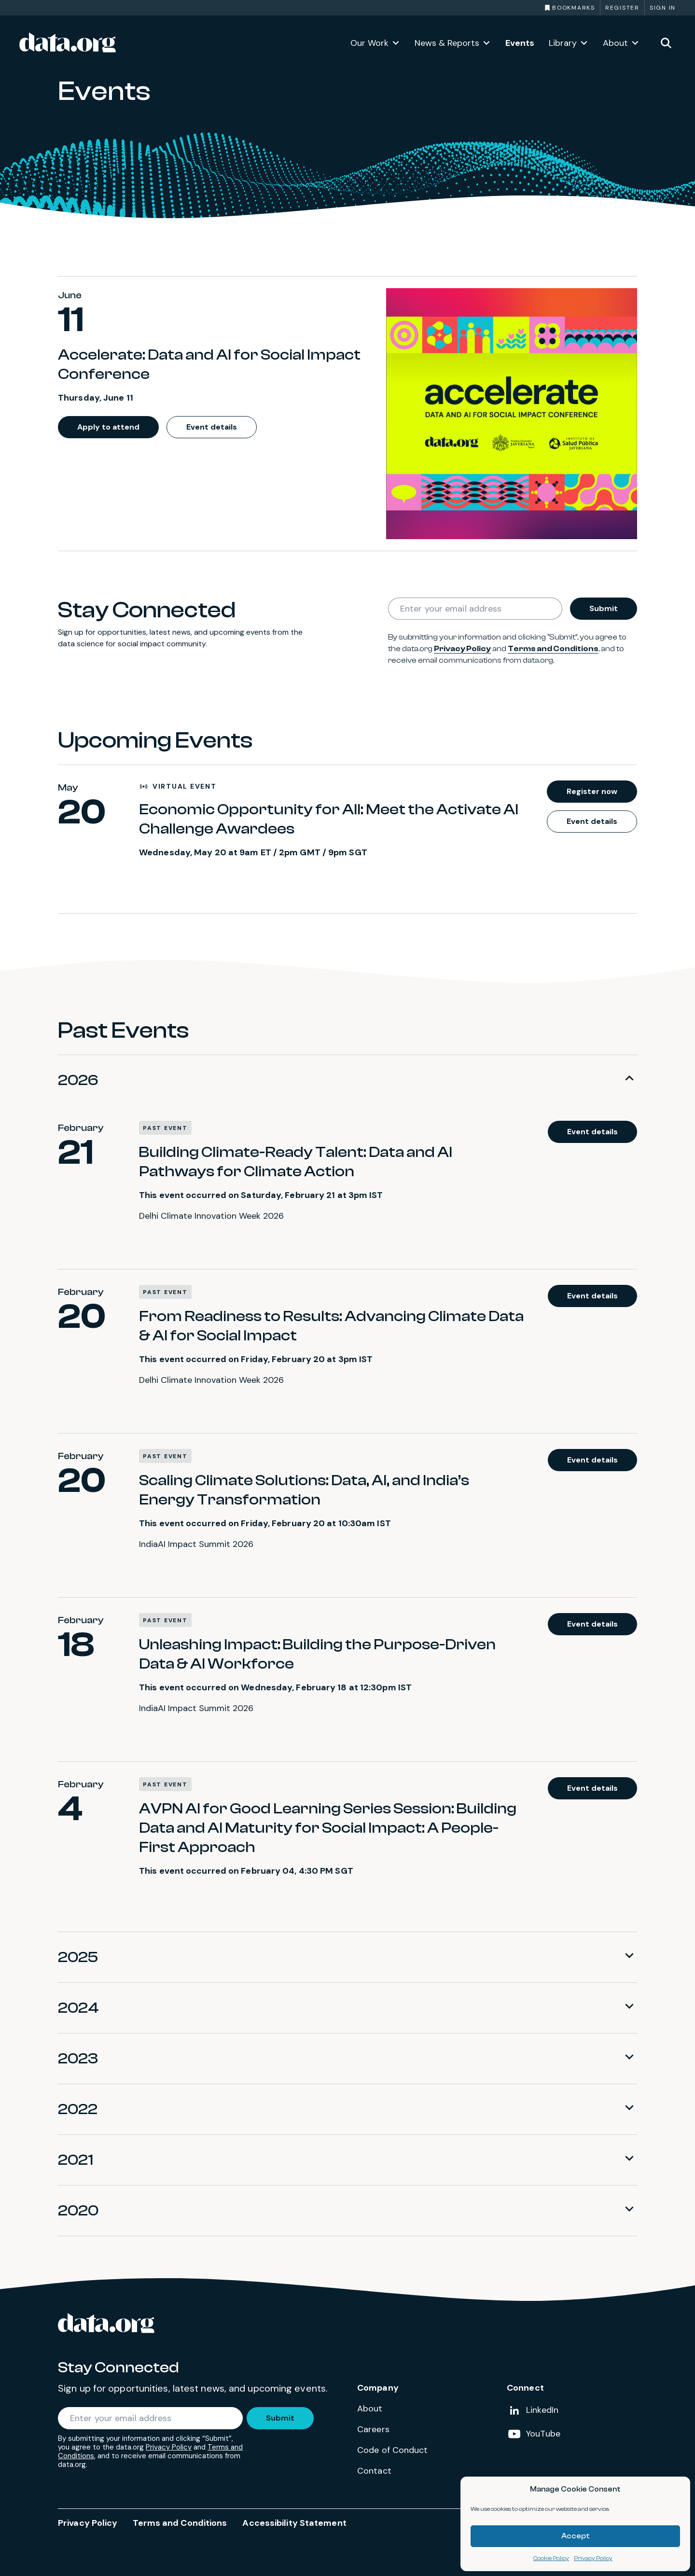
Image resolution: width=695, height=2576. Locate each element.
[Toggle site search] (666, 42)
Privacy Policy (593, 2558)
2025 (78, 1957)
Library (563, 43)
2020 (78, 2210)
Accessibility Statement (294, 2523)
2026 (78, 1080)
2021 (75, 2160)
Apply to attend (108, 427)
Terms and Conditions (553, 648)
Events (519, 43)
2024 (78, 2008)
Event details (211, 427)
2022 (77, 2109)
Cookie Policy (551, 2558)
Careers (373, 2429)
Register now (592, 791)
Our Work (369, 43)
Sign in (663, 8)
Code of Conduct (392, 2450)
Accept (575, 2536)
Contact (374, 2471)
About (615, 43)
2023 (78, 2058)
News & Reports (447, 43)
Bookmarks (573, 8)
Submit (603, 608)
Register (622, 8)
